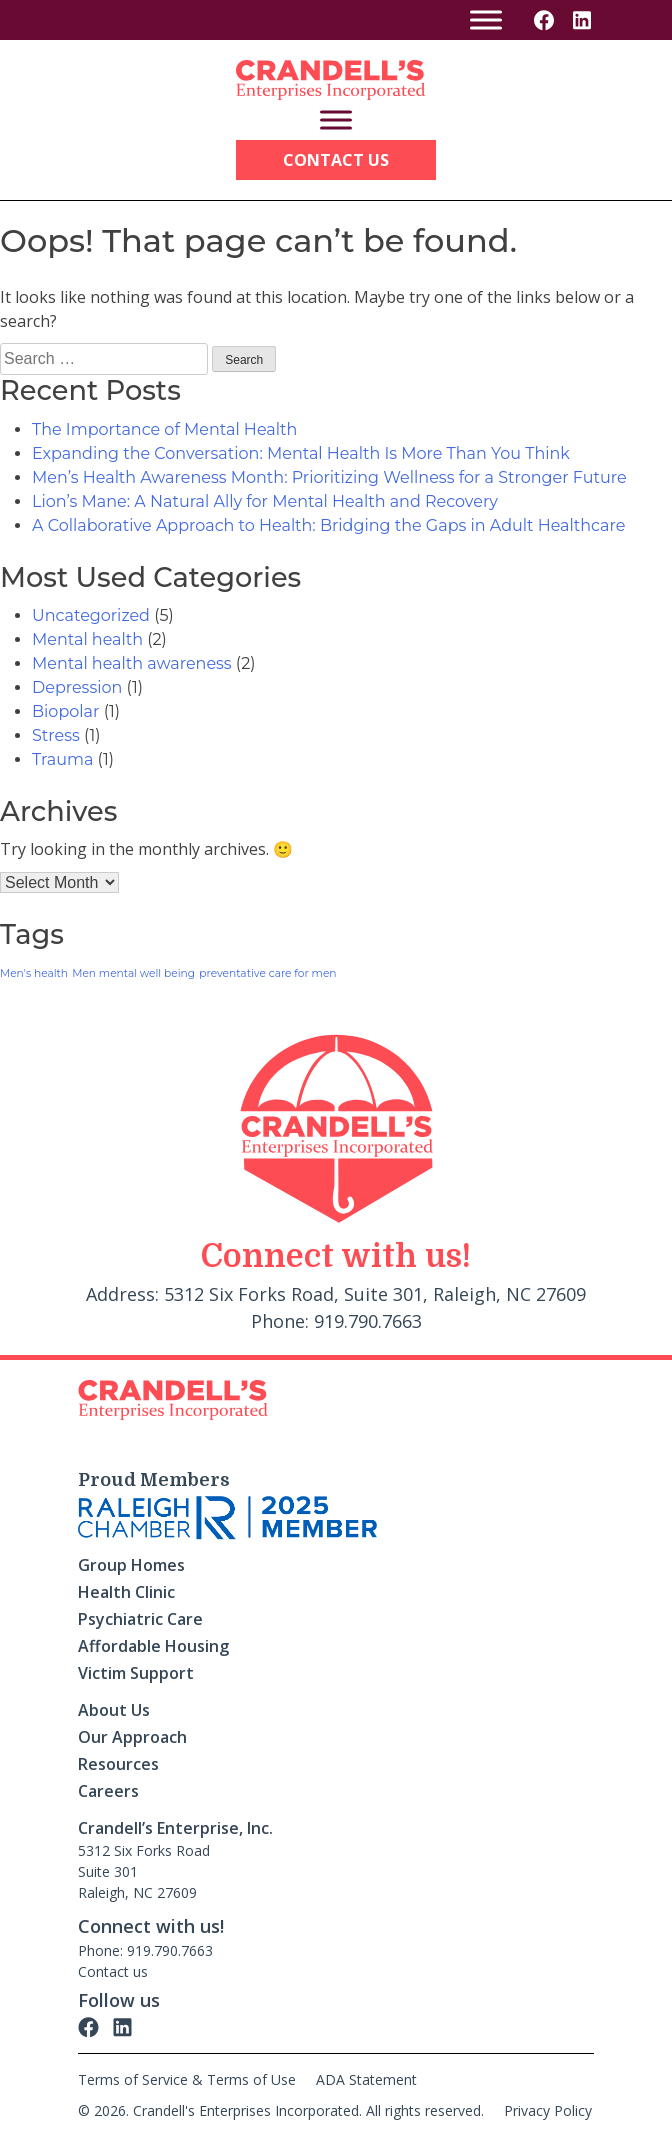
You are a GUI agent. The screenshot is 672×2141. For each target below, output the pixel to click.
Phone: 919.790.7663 (145, 1950)
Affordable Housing (153, 1646)
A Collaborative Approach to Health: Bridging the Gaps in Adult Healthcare (328, 525)
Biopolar (65, 711)
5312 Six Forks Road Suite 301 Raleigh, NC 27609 (144, 1871)
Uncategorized (91, 615)
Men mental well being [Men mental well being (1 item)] (133, 973)
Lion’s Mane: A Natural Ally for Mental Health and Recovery (265, 501)
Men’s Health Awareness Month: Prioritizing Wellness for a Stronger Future (329, 477)
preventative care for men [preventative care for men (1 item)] (267, 973)
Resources (118, 1764)
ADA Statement (366, 2079)
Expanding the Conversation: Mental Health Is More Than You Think (301, 453)
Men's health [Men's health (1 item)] (34, 973)
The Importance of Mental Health (164, 429)
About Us (114, 1710)
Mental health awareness (132, 663)
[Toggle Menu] (486, 19)
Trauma (62, 759)
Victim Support (136, 1673)
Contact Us (336, 160)
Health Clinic (126, 1592)
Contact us (113, 1971)
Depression (77, 687)
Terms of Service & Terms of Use (187, 2079)
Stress (56, 735)
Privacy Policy (548, 2110)
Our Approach (132, 1737)
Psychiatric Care (140, 1619)
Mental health (87, 639)
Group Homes (131, 1565)
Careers (108, 1791)
